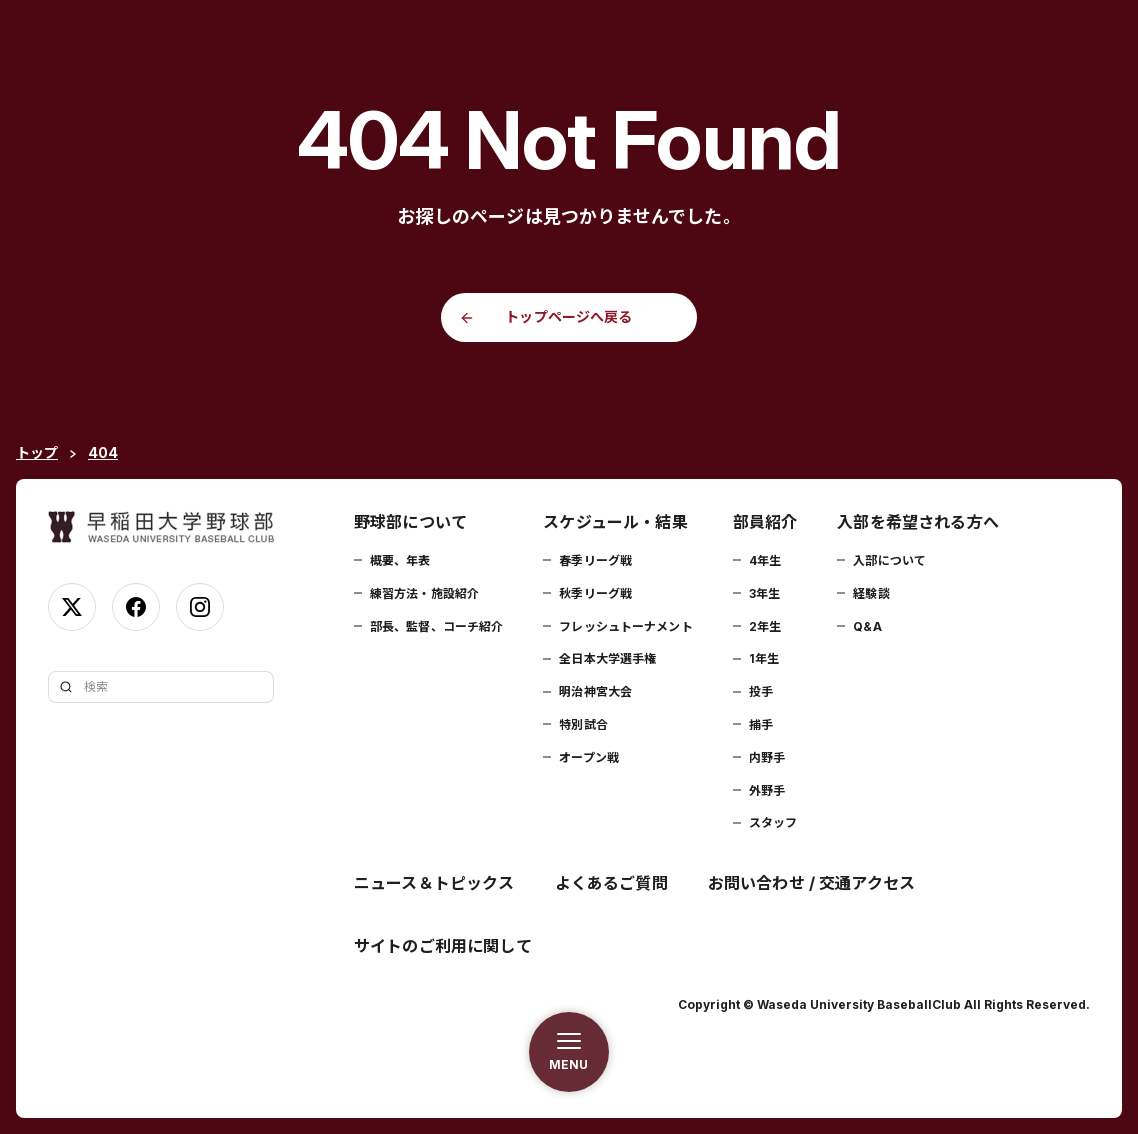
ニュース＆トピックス (434, 883)
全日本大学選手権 (607, 658)
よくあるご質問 (611, 883)
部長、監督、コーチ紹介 (436, 626)
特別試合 (583, 724)
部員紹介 (765, 522)
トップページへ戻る (568, 316)
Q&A (867, 626)
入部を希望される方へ (918, 522)
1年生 (764, 658)
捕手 (761, 724)
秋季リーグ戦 (595, 593)
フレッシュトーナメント (625, 626)
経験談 (871, 593)
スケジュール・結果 (615, 522)
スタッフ (773, 822)
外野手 (767, 790)
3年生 (764, 593)
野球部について (410, 522)
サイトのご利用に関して (443, 946)
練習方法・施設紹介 (424, 593)
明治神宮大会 (595, 691)
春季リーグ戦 (595, 560)
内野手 (767, 757)
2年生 (765, 626)
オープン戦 (589, 757)
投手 (761, 691)
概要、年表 (400, 560)
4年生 (765, 560)
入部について (889, 560)
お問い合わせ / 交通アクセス (811, 883)
